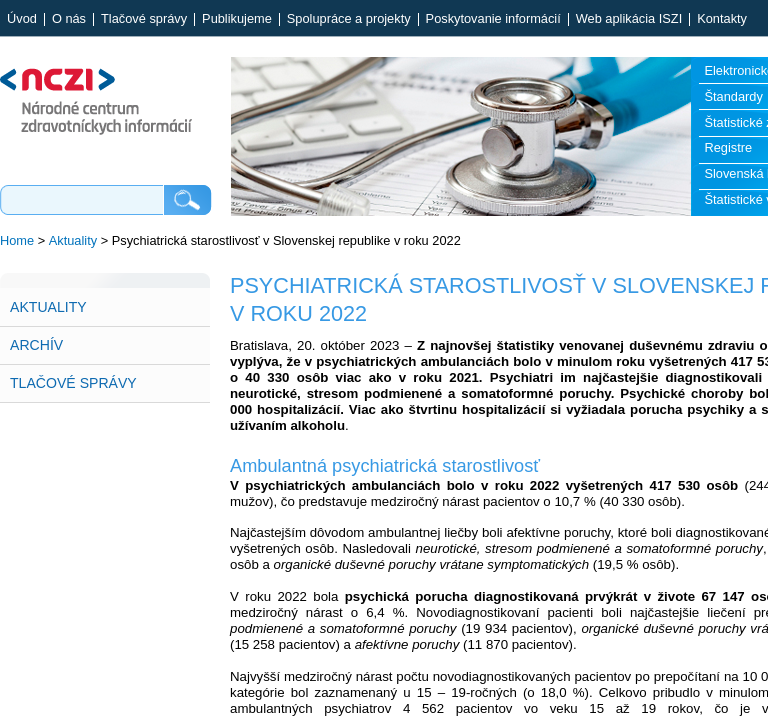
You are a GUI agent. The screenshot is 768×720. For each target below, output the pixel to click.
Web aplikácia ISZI (629, 19)
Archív (36, 345)
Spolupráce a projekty (349, 19)
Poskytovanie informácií (493, 19)
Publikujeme (237, 19)
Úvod (22, 19)
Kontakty (722, 19)
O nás (69, 19)
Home (17, 240)
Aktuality (73, 240)
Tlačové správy (144, 19)
